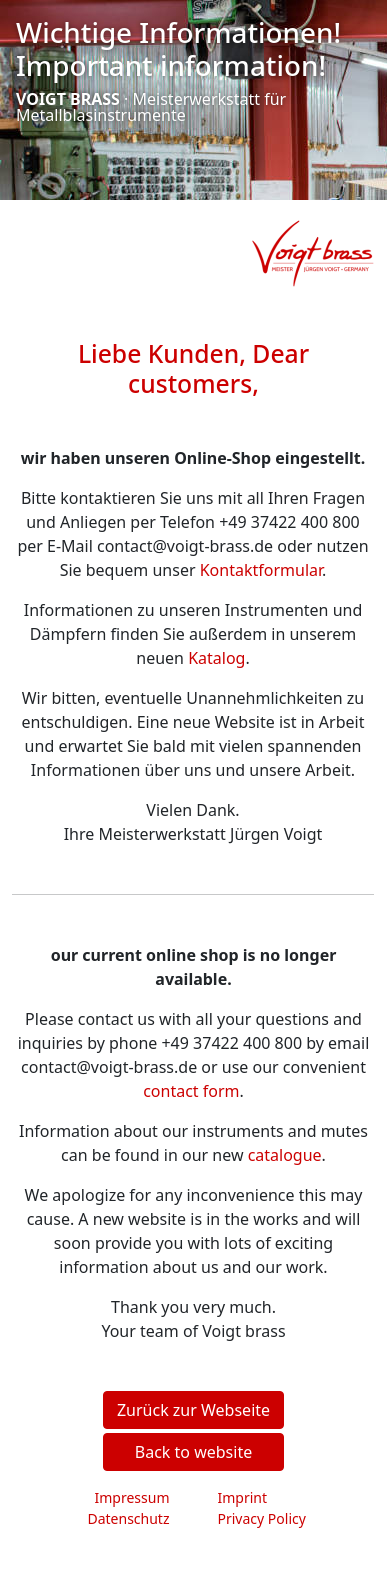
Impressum (132, 1497)
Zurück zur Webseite (193, 1410)
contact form (191, 1091)
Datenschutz (128, 1518)
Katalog (216, 658)
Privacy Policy (262, 1518)
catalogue (285, 1155)
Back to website (193, 1452)
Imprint (243, 1497)
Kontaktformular (261, 570)
